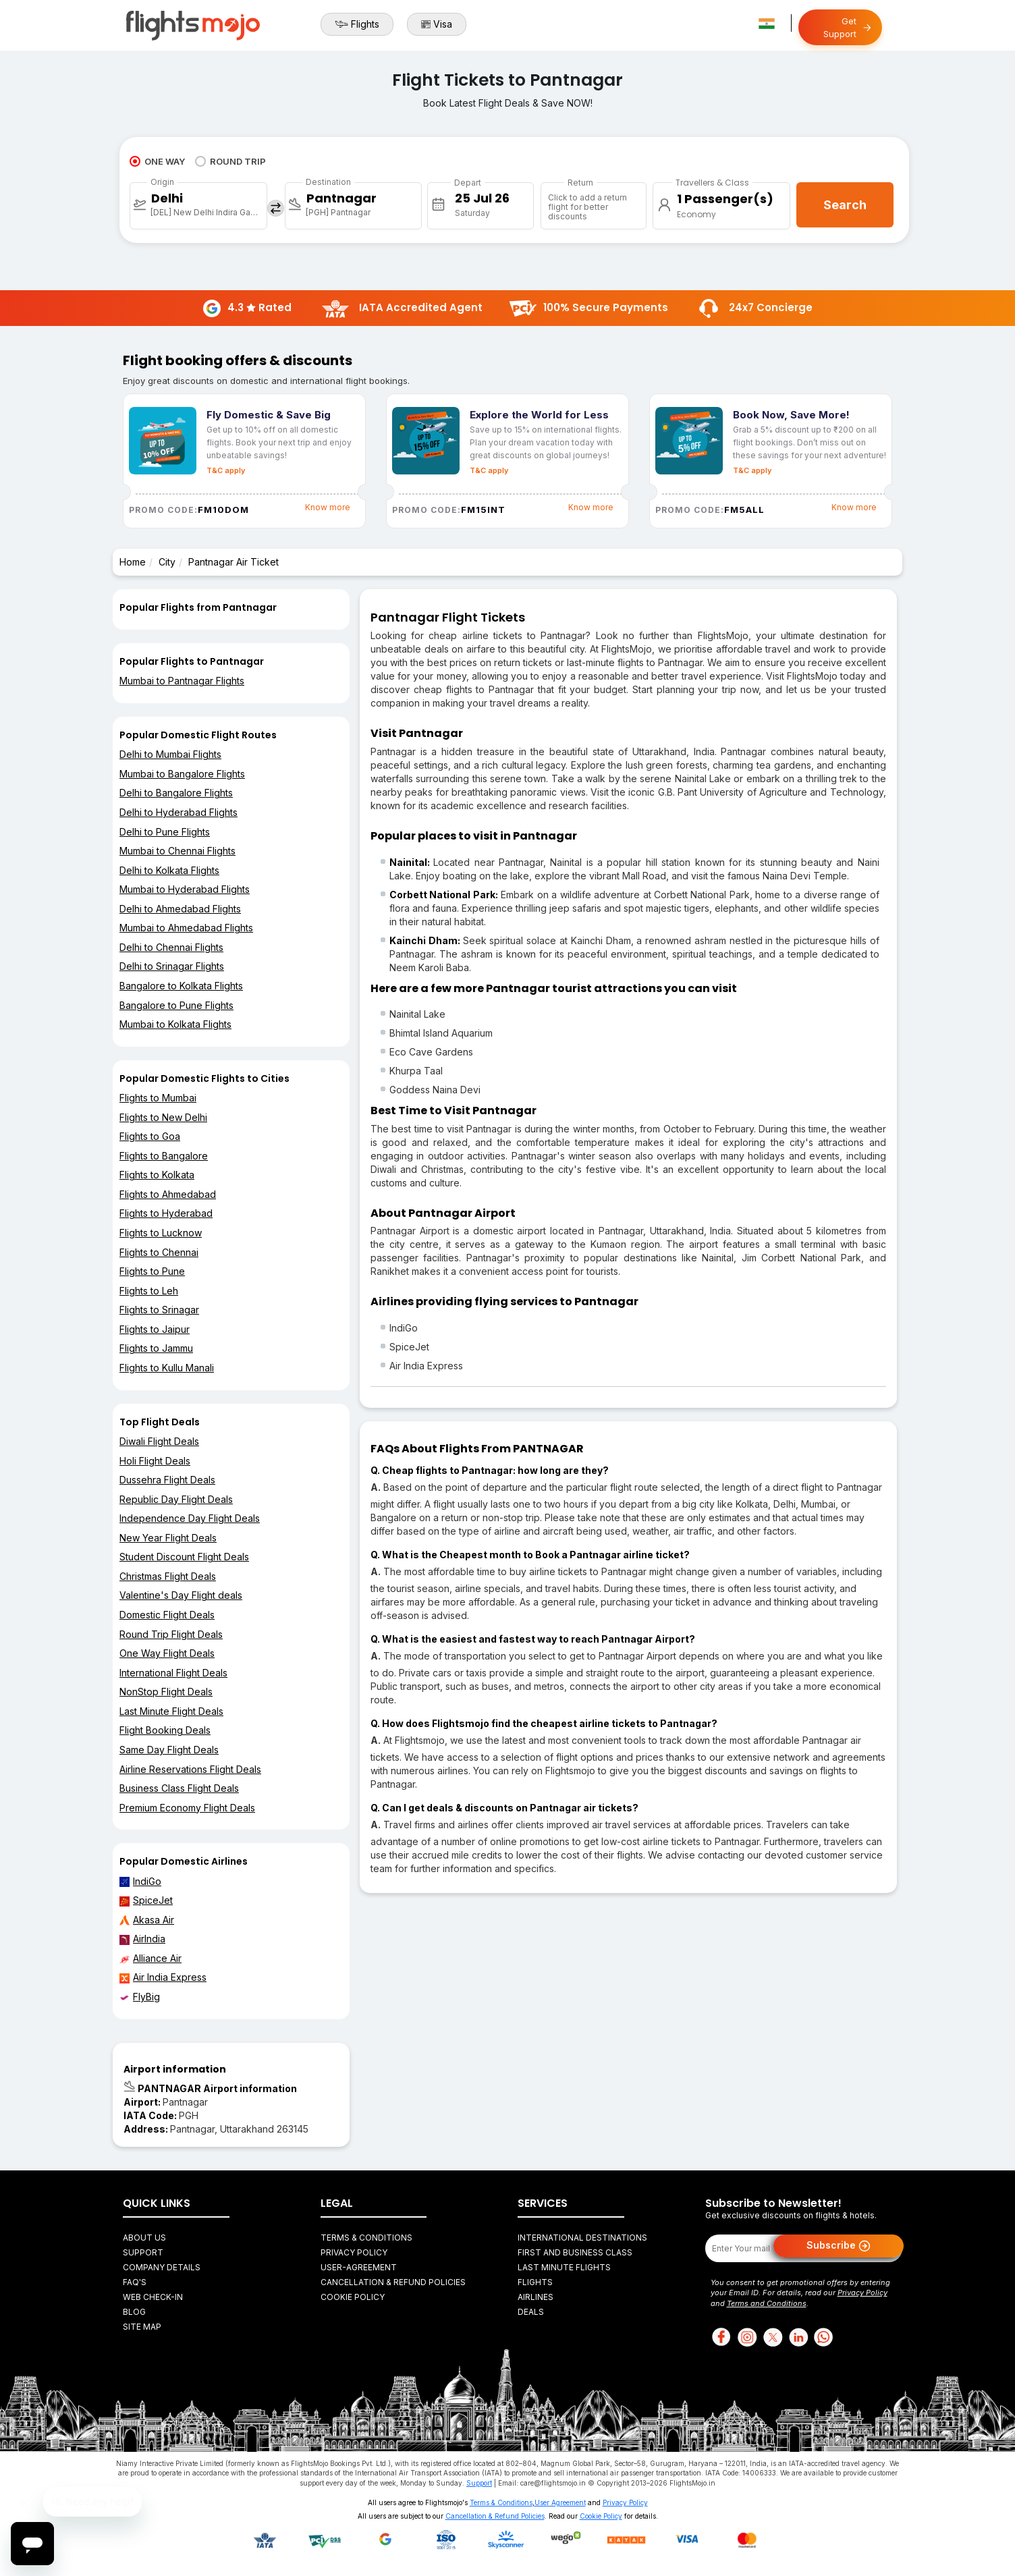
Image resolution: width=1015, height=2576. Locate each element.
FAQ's (134, 2282)
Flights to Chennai (158, 1252)
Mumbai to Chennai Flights (177, 850)
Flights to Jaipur (154, 1329)
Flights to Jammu (156, 1348)
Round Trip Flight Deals (171, 1634)
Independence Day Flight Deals (189, 1518)
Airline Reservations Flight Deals (190, 1769)
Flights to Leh (148, 1290)
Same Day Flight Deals (169, 1749)
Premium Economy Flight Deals (187, 1807)
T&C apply (226, 470)
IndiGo (140, 1881)
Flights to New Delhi (163, 1117)
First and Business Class (575, 2252)
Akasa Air (146, 1920)
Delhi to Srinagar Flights (171, 966)
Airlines (535, 2297)
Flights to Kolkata (156, 1174)
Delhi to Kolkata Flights (169, 870)
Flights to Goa (149, 1136)
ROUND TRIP (230, 161)
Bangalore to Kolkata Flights (181, 985)
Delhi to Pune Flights (164, 832)
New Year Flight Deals (168, 1537)
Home (132, 562)
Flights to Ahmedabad (167, 1194)
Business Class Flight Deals (179, 1788)
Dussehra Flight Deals (167, 1479)
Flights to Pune (152, 1271)
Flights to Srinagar (159, 1309)
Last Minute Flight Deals (171, 1711)
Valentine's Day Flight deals (180, 1595)
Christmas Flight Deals (167, 1576)
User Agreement (560, 2502)
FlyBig (139, 1997)
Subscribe (838, 2246)
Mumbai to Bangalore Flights (182, 773)
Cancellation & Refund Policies (393, 2282)
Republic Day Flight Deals (176, 1499)
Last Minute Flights (564, 2267)
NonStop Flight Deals (166, 1691)
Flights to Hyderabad (166, 1213)
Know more (327, 507)
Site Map (142, 2327)
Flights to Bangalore (163, 1155)
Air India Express (163, 1977)
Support (143, 2252)
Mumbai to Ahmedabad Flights (186, 927)
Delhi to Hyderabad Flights (178, 812)
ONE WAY (157, 161)
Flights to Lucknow (160, 1232)
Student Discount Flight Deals (184, 1556)
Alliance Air (150, 1958)
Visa (436, 24)
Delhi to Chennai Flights (171, 947)
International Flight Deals (173, 1672)
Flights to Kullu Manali (166, 1367)
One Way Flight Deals (167, 1653)
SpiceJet (146, 1900)
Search (845, 205)
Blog (134, 2312)
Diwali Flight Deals (159, 1441)
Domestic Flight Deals (167, 1614)
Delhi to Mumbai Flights (170, 754)
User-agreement (359, 2267)
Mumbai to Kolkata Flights (175, 1024)
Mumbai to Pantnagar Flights (181, 680)
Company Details (161, 2267)
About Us (144, 2237)
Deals (531, 2312)
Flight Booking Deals (165, 1730)
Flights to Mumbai (157, 1097)
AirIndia (142, 1939)
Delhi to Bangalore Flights (176, 792)
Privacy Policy (354, 2252)
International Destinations (582, 2237)
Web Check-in (153, 2297)
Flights (357, 24)
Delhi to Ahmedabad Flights (180, 908)
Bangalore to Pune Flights (176, 1005)
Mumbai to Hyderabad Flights (184, 889)
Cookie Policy (353, 2297)
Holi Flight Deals (154, 1461)
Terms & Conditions (366, 2237)
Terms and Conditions (766, 2303)
